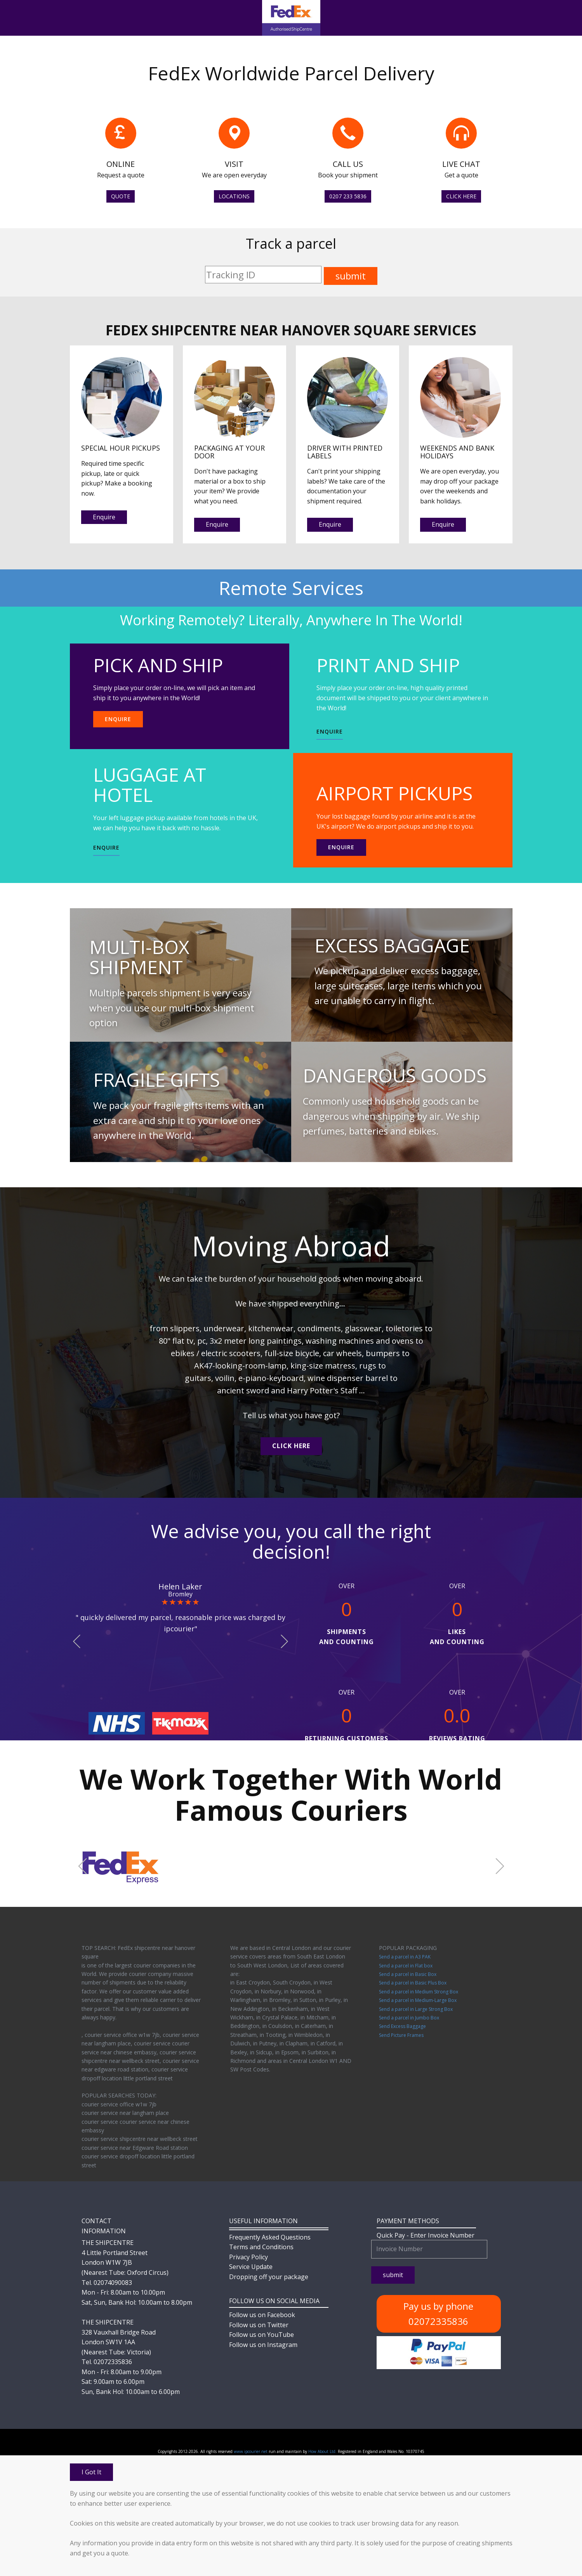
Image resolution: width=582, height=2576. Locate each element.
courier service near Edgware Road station (135, 2147)
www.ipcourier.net (251, 2451)
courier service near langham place (125, 2112)
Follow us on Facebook (262, 2315)
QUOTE (120, 196)
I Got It (91, 2472)
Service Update (251, 2266)
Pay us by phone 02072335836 (438, 2313)
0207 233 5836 (348, 196)
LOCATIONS (234, 196)
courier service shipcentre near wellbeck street (140, 2138)
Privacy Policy (248, 2257)
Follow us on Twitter (258, 2325)
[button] (76, 1641)
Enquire (104, 517)
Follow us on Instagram (263, 2344)
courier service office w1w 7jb (119, 2104)
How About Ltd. (322, 2451)
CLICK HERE (461, 196)
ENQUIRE (118, 719)
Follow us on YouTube (261, 2334)
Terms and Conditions (261, 2247)
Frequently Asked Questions (270, 2237)
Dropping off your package (268, 2276)
